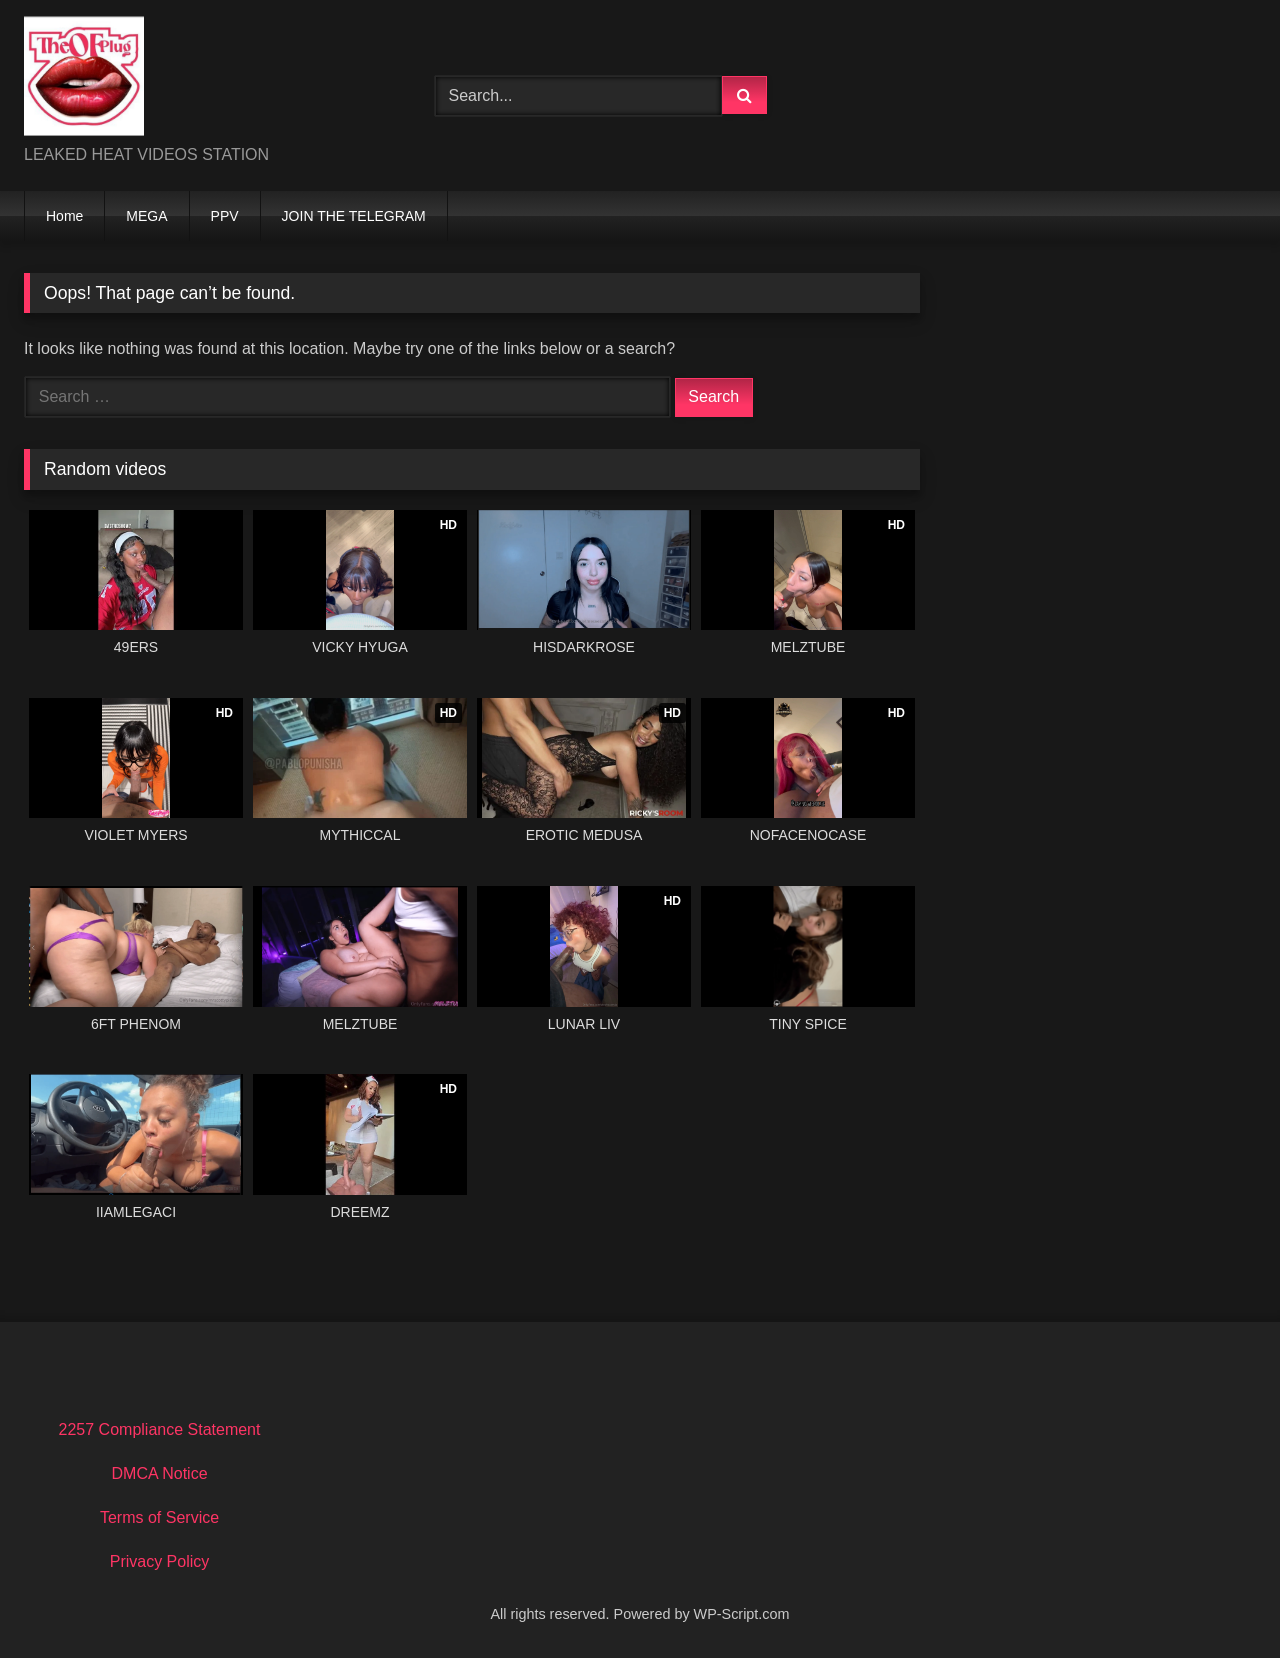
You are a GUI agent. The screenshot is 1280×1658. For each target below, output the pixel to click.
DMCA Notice (160, 1473)
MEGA (146, 216)
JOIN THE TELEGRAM (354, 216)
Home (64, 216)
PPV (225, 216)
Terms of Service (159, 1517)
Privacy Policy (160, 1561)
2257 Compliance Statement (160, 1429)
